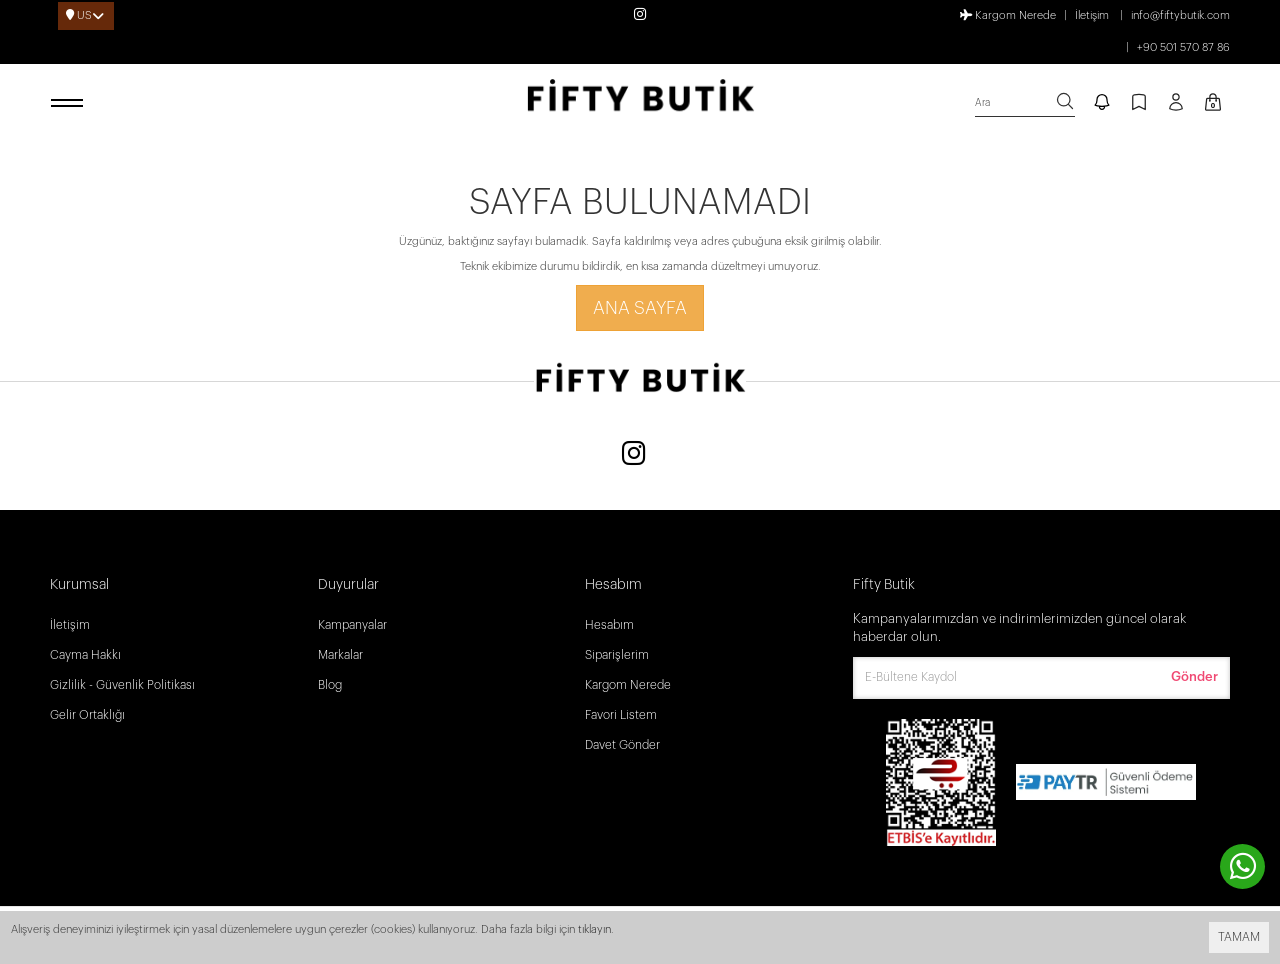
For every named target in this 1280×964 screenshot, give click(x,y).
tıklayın (594, 929)
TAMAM (1239, 937)
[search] (1025, 103)
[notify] (1102, 104)
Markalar (340, 655)
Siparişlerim (617, 655)
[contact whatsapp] (1242, 866)
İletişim (1092, 15)
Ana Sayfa (640, 308)
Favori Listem (621, 715)
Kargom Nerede (1008, 15)
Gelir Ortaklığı (87, 715)
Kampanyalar (352, 625)
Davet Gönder (622, 745)
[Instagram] (634, 455)
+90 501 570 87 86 (1183, 47)
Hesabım (609, 625)
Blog (330, 685)
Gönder (1194, 676)
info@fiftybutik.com (1180, 15)
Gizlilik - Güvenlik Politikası (122, 685)
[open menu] (70, 104)
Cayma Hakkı (85, 655)
